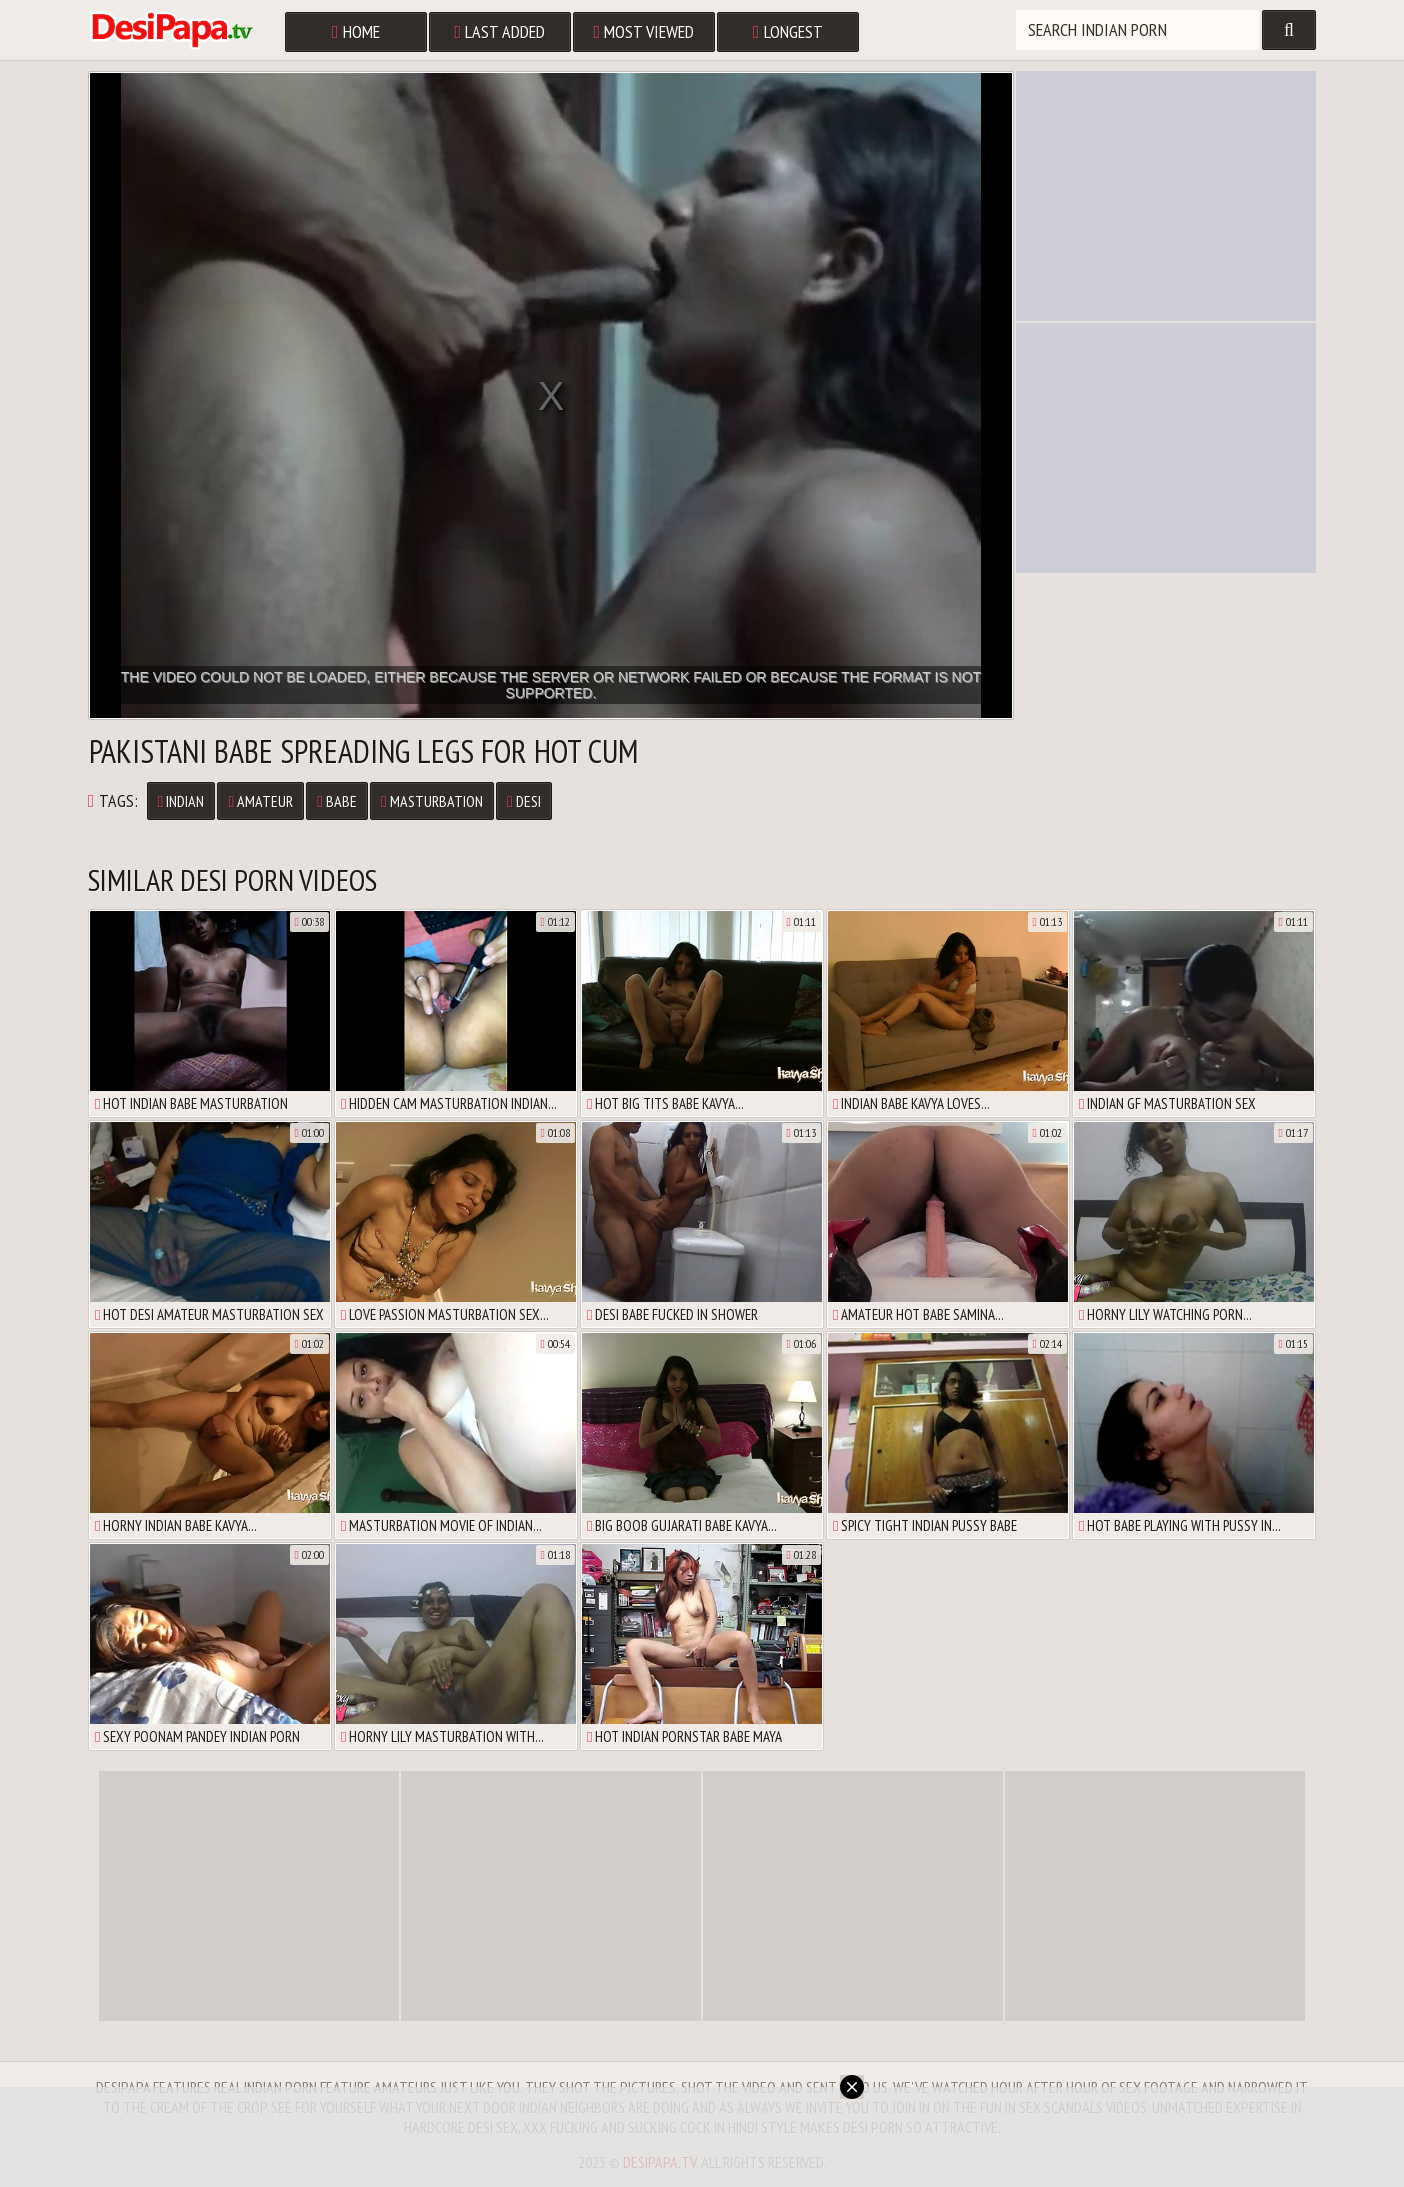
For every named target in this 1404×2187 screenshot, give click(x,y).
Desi (524, 801)
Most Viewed (644, 31)
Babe (337, 801)
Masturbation (432, 801)
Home (356, 31)
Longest (788, 31)
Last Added (500, 31)
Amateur (260, 801)
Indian (181, 801)
